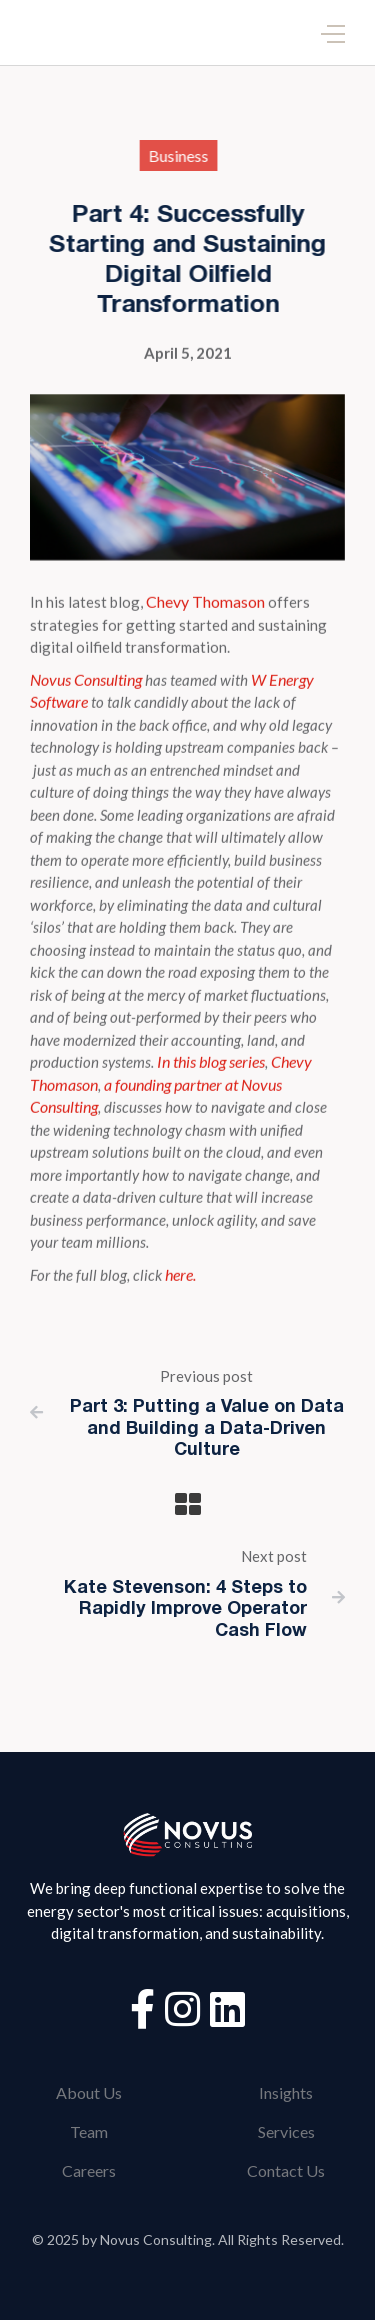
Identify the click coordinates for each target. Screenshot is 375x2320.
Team (89, 2131)
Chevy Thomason (205, 601)
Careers (89, 2170)
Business (175, 155)
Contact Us (286, 2170)
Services (286, 2131)
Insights (286, 2092)
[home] (35, 32)
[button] (333, 32)
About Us (89, 2092)
